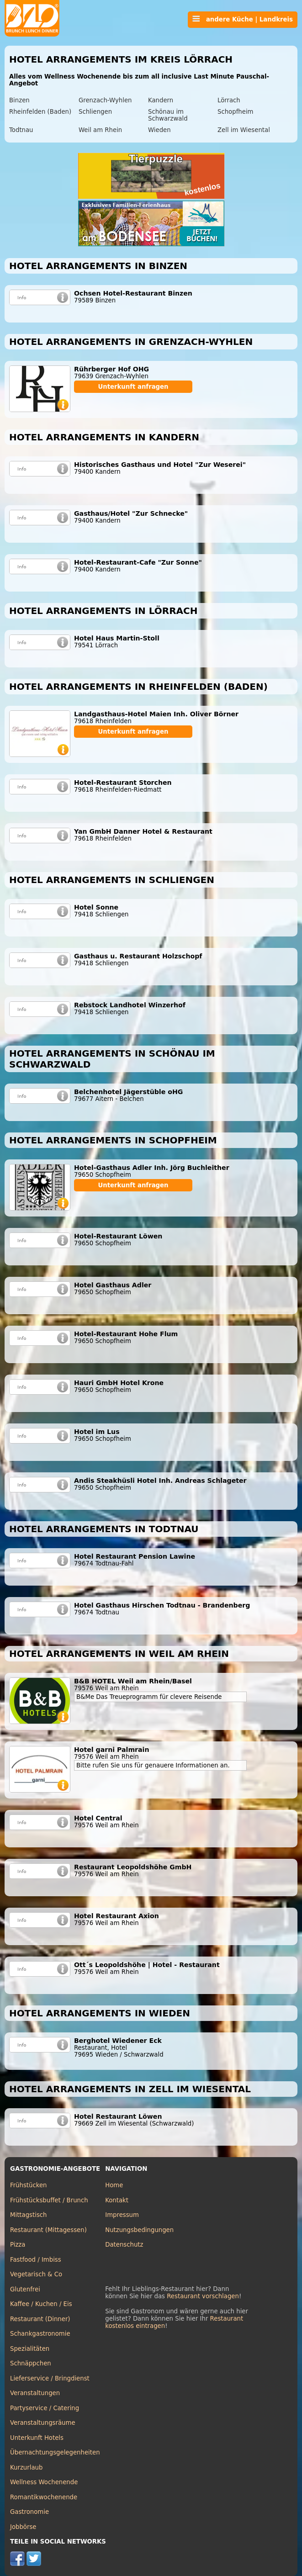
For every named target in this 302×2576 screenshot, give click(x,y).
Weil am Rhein (100, 130)
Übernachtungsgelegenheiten (55, 2452)
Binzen (19, 100)
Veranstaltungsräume (42, 2422)
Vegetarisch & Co (36, 2274)
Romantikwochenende (43, 2497)
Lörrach (228, 100)
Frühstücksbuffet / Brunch (49, 2200)
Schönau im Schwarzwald (168, 115)
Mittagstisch (28, 2214)
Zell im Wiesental (243, 130)
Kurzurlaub (26, 2467)
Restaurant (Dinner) (40, 2319)
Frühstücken (28, 2185)
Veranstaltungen (35, 2393)
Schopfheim (235, 111)
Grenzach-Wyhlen (105, 100)
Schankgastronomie (40, 2333)
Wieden (159, 130)
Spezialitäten (29, 2348)
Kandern (160, 100)
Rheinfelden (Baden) (40, 111)
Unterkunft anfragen (133, 386)
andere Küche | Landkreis (242, 19)
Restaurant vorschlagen (203, 2296)
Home (114, 2185)
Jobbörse (23, 2526)
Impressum (122, 2214)
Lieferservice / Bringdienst (50, 2378)
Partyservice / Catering (44, 2408)
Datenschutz (124, 2244)
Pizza (17, 2244)
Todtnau (21, 130)
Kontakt (116, 2200)
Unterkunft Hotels (37, 2437)
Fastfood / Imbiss (35, 2259)
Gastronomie (29, 2511)
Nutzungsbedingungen (139, 2230)
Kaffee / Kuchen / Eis (41, 2304)
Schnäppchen (30, 2363)
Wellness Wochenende (44, 2482)
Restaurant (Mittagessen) (48, 2230)
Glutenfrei (25, 2289)
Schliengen (95, 111)
